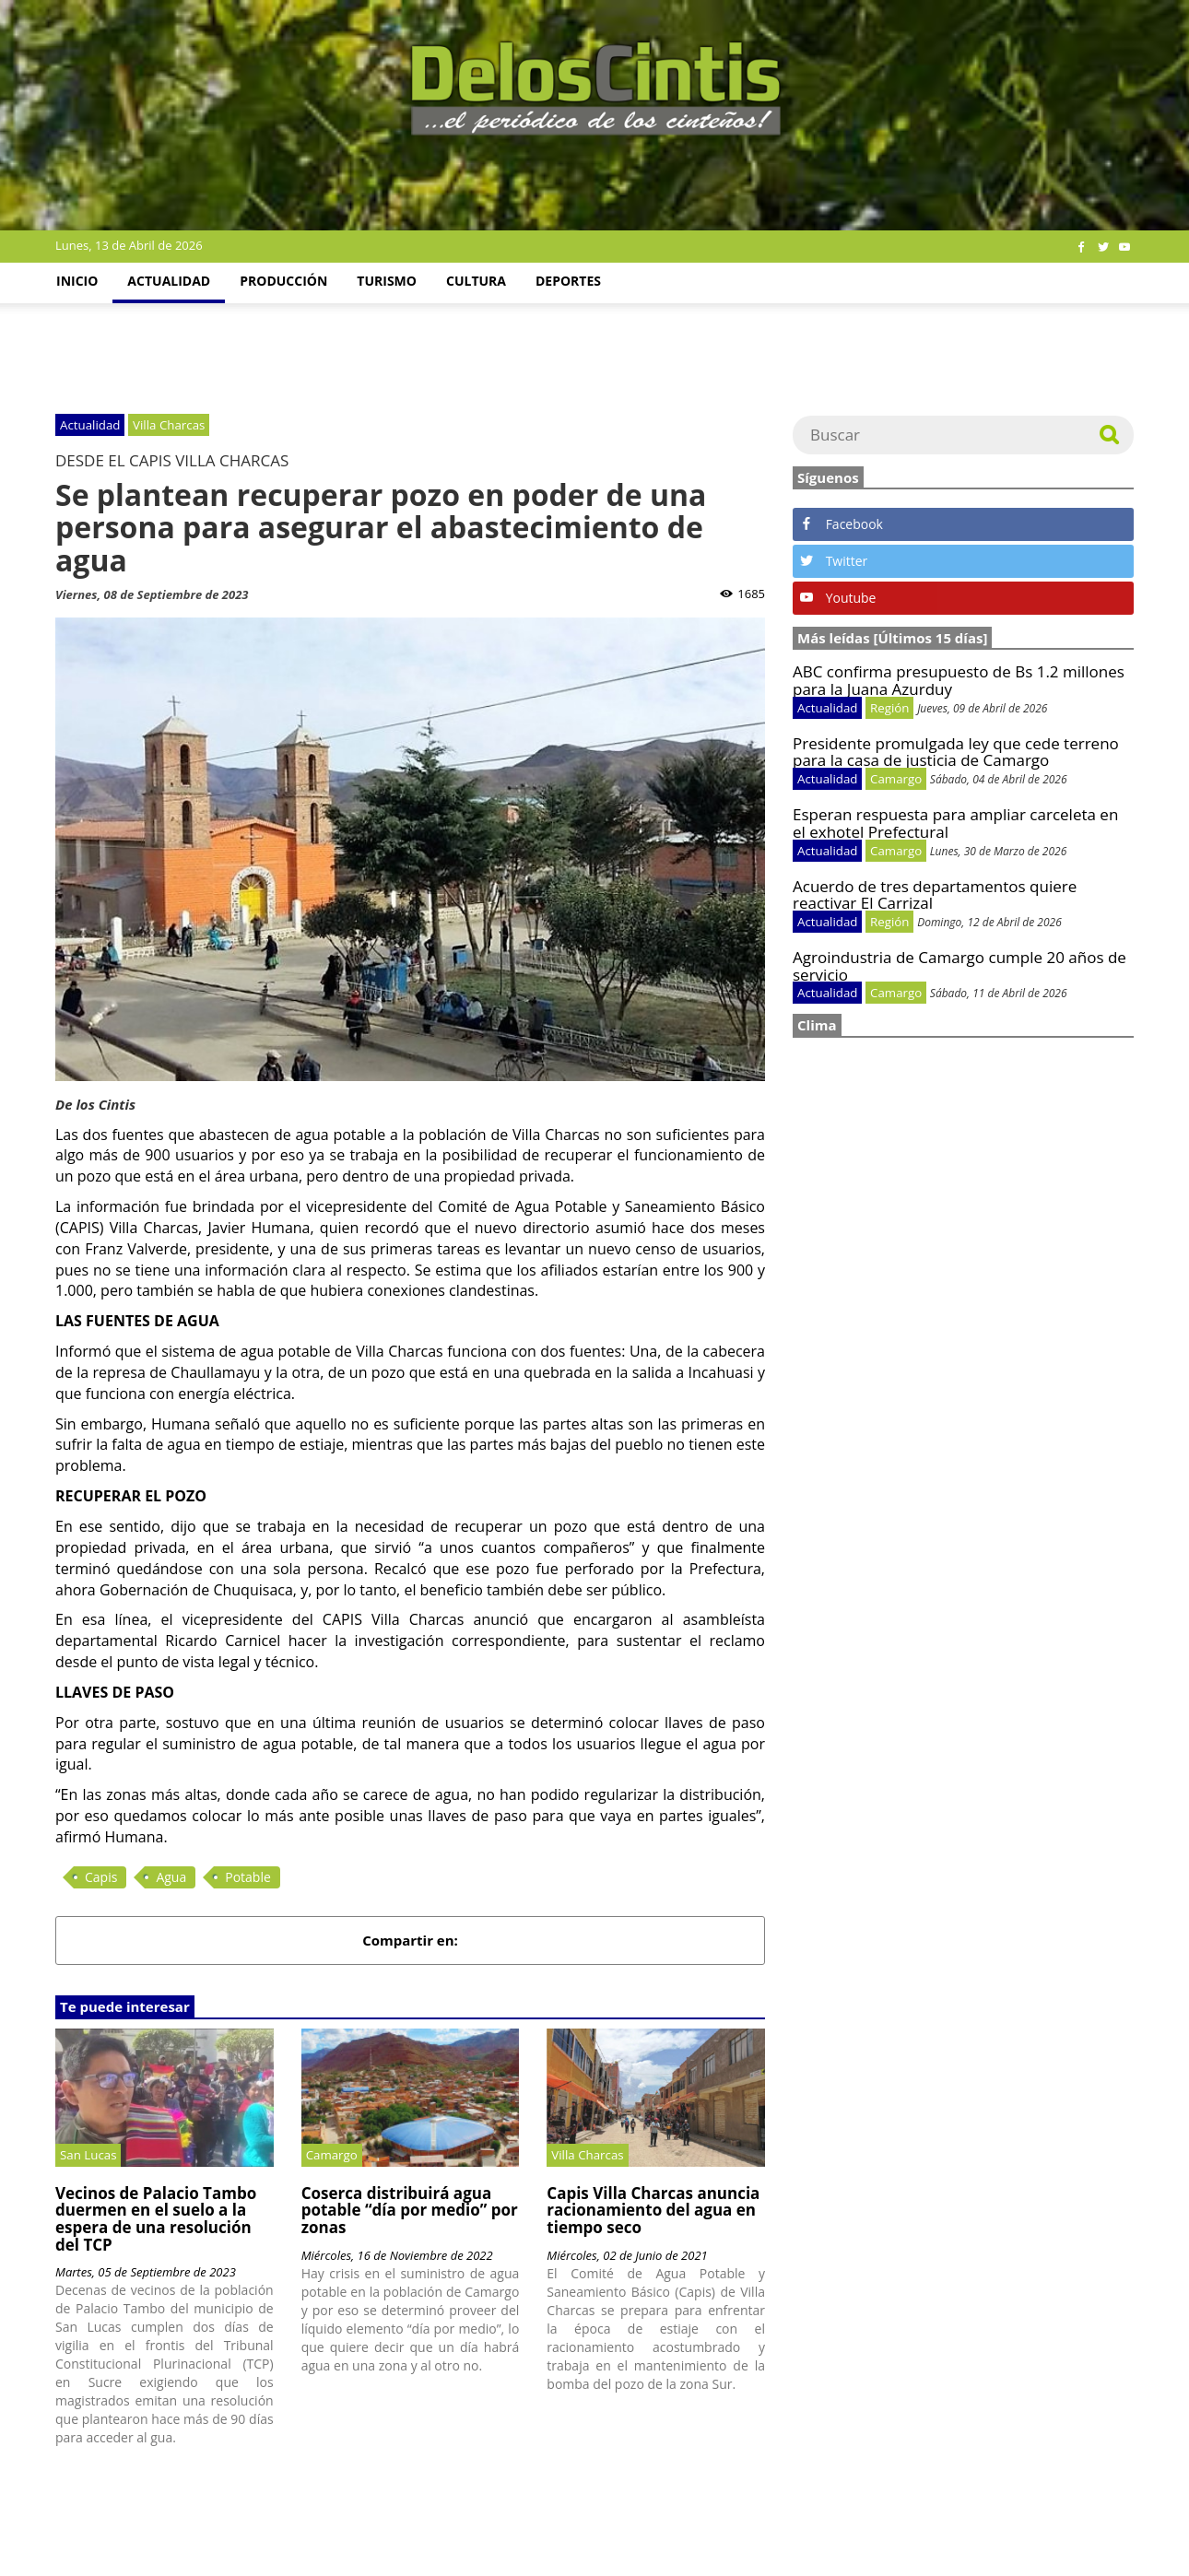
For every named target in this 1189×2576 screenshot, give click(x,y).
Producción (283, 280)
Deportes (568, 280)
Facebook (841, 524)
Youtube (838, 597)
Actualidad (168, 280)
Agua (171, 1877)
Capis (101, 1877)
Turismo (387, 280)
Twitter (833, 561)
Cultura (476, 280)
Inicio (77, 280)
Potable (248, 1877)
